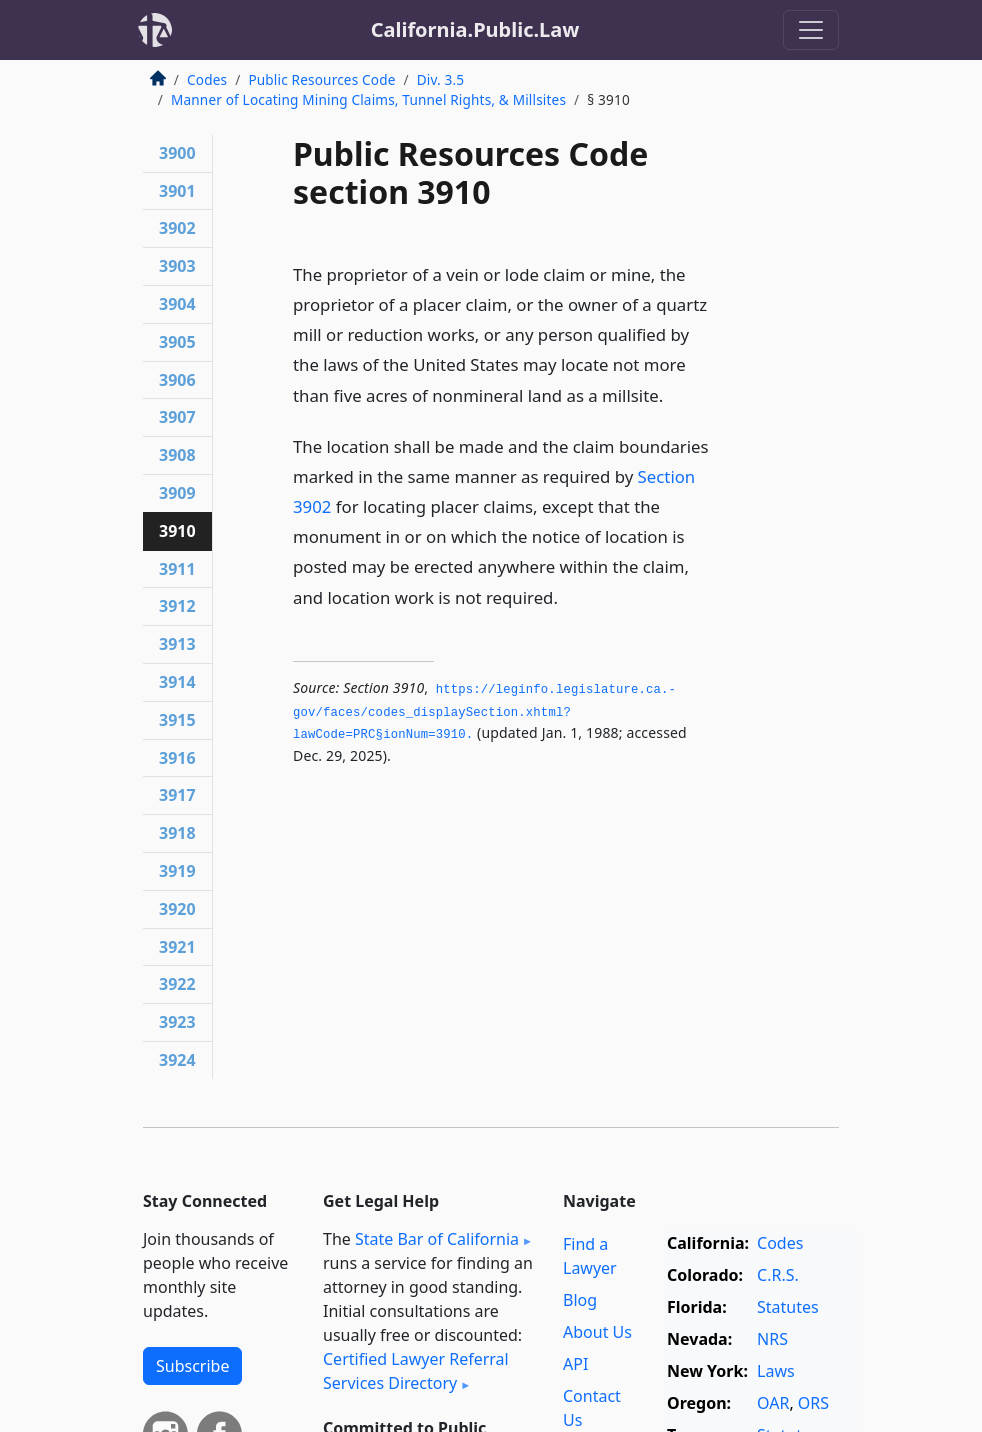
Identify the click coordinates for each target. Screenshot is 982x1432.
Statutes (788, 1307)
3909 (177, 493)
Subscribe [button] (192, 1366)
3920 (177, 909)
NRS (772, 1339)
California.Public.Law (475, 29)
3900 (177, 153)
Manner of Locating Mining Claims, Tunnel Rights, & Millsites (368, 99)
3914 (177, 682)
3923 (177, 1022)
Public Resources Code (321, 79)
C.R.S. (778, 1275)
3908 (177, 455)
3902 (177, 228)
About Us (597, 1332)
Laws (776, 1371)
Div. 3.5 (440, 79)
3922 (177, 984)
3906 (177, 380)
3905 (177, 342)
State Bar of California (437, 1239)
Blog (580, 1300)
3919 (177, 871)
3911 (177, 569)
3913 (177, 644)
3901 (177, 191)
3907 (177, 417)
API (575, 1364)
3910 (177, 531)
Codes (207, 79)
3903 (177, 266)
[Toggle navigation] (811, 30)
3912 (177, 606)
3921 (177, 947)
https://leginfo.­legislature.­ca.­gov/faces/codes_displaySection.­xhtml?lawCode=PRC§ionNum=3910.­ (484, 712)
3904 (177, 304)
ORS (813, 1403)
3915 (177, 720)
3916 (177, 758)
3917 (177, 795)
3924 (177, 1060)
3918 (177, 833)
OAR (773, 1403)
